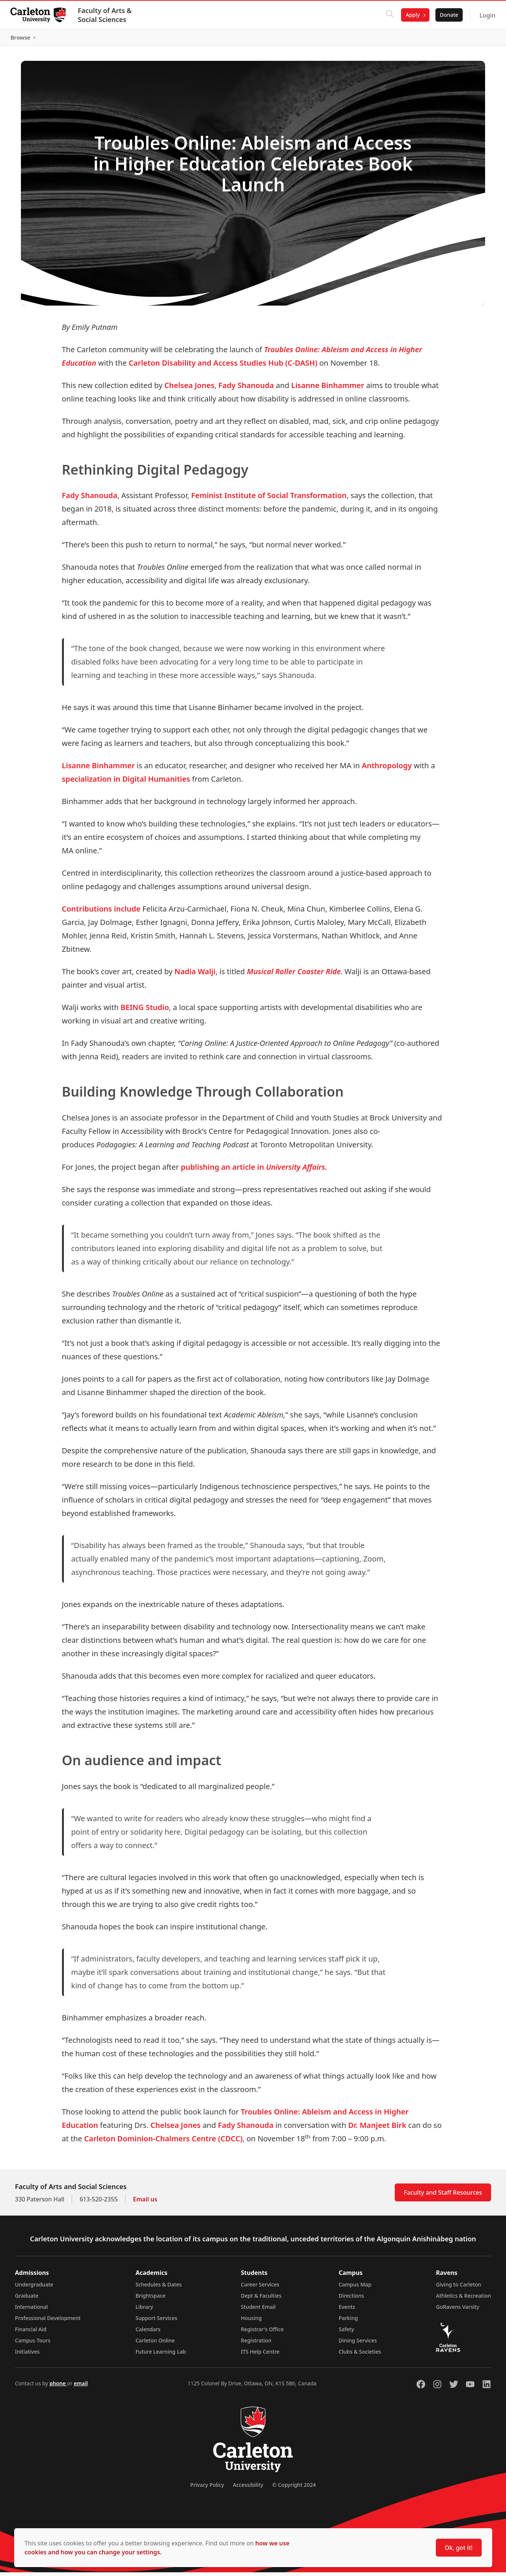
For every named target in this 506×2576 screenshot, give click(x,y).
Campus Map (355, 2288)
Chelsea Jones (189, 389)
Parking (348, 2321)
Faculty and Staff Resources (443, 2196)
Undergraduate (34, 2288)
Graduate (26, 2299)
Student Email (258, 2310)
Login (486, 15)
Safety (346, 2332)
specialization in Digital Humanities (126, 783)
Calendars (148, 2332)
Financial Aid (30, 2332)
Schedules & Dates (159, 2288)
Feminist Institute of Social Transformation (269, 499)
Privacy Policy (207, 2488)
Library (144, 2310)
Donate (447, 14)
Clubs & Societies (360, 2355)
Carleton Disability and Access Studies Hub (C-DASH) (223, 366)
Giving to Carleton (458, 2288)
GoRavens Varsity (457, 2310)
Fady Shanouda (246, 389)
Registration (256, 2344)
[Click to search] (388, 15)
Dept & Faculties (261, 2299)
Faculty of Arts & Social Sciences (106, 15)
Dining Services (358, 2344)
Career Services (260, 2288)
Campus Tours (32, 2344)
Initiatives (27, 2355)
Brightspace (150, 2299)
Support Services (156, 2321)
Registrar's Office (262, 2332)
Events (347, 2310)
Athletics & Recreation (463, 2299)
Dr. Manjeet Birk (378, 2129)
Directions (351, 2299)
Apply (411, 14)
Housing (251, 2321)
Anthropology (387, 769)
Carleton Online (155, 2344)
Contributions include (101, 912)
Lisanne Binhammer (327, 389)
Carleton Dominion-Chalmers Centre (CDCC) (163, 2142)
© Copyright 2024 (294, 2488)
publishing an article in (254, 1171)
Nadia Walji (194, 975)
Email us (145, 2203)
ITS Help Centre (260, 2355)
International (31, 2310)
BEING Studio (145, 1011)
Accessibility (248, 2488)
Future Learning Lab (161, 2355)
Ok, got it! (459, 2548)
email (81, 2387)
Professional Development (48, 2321)
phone (58, 2387)
